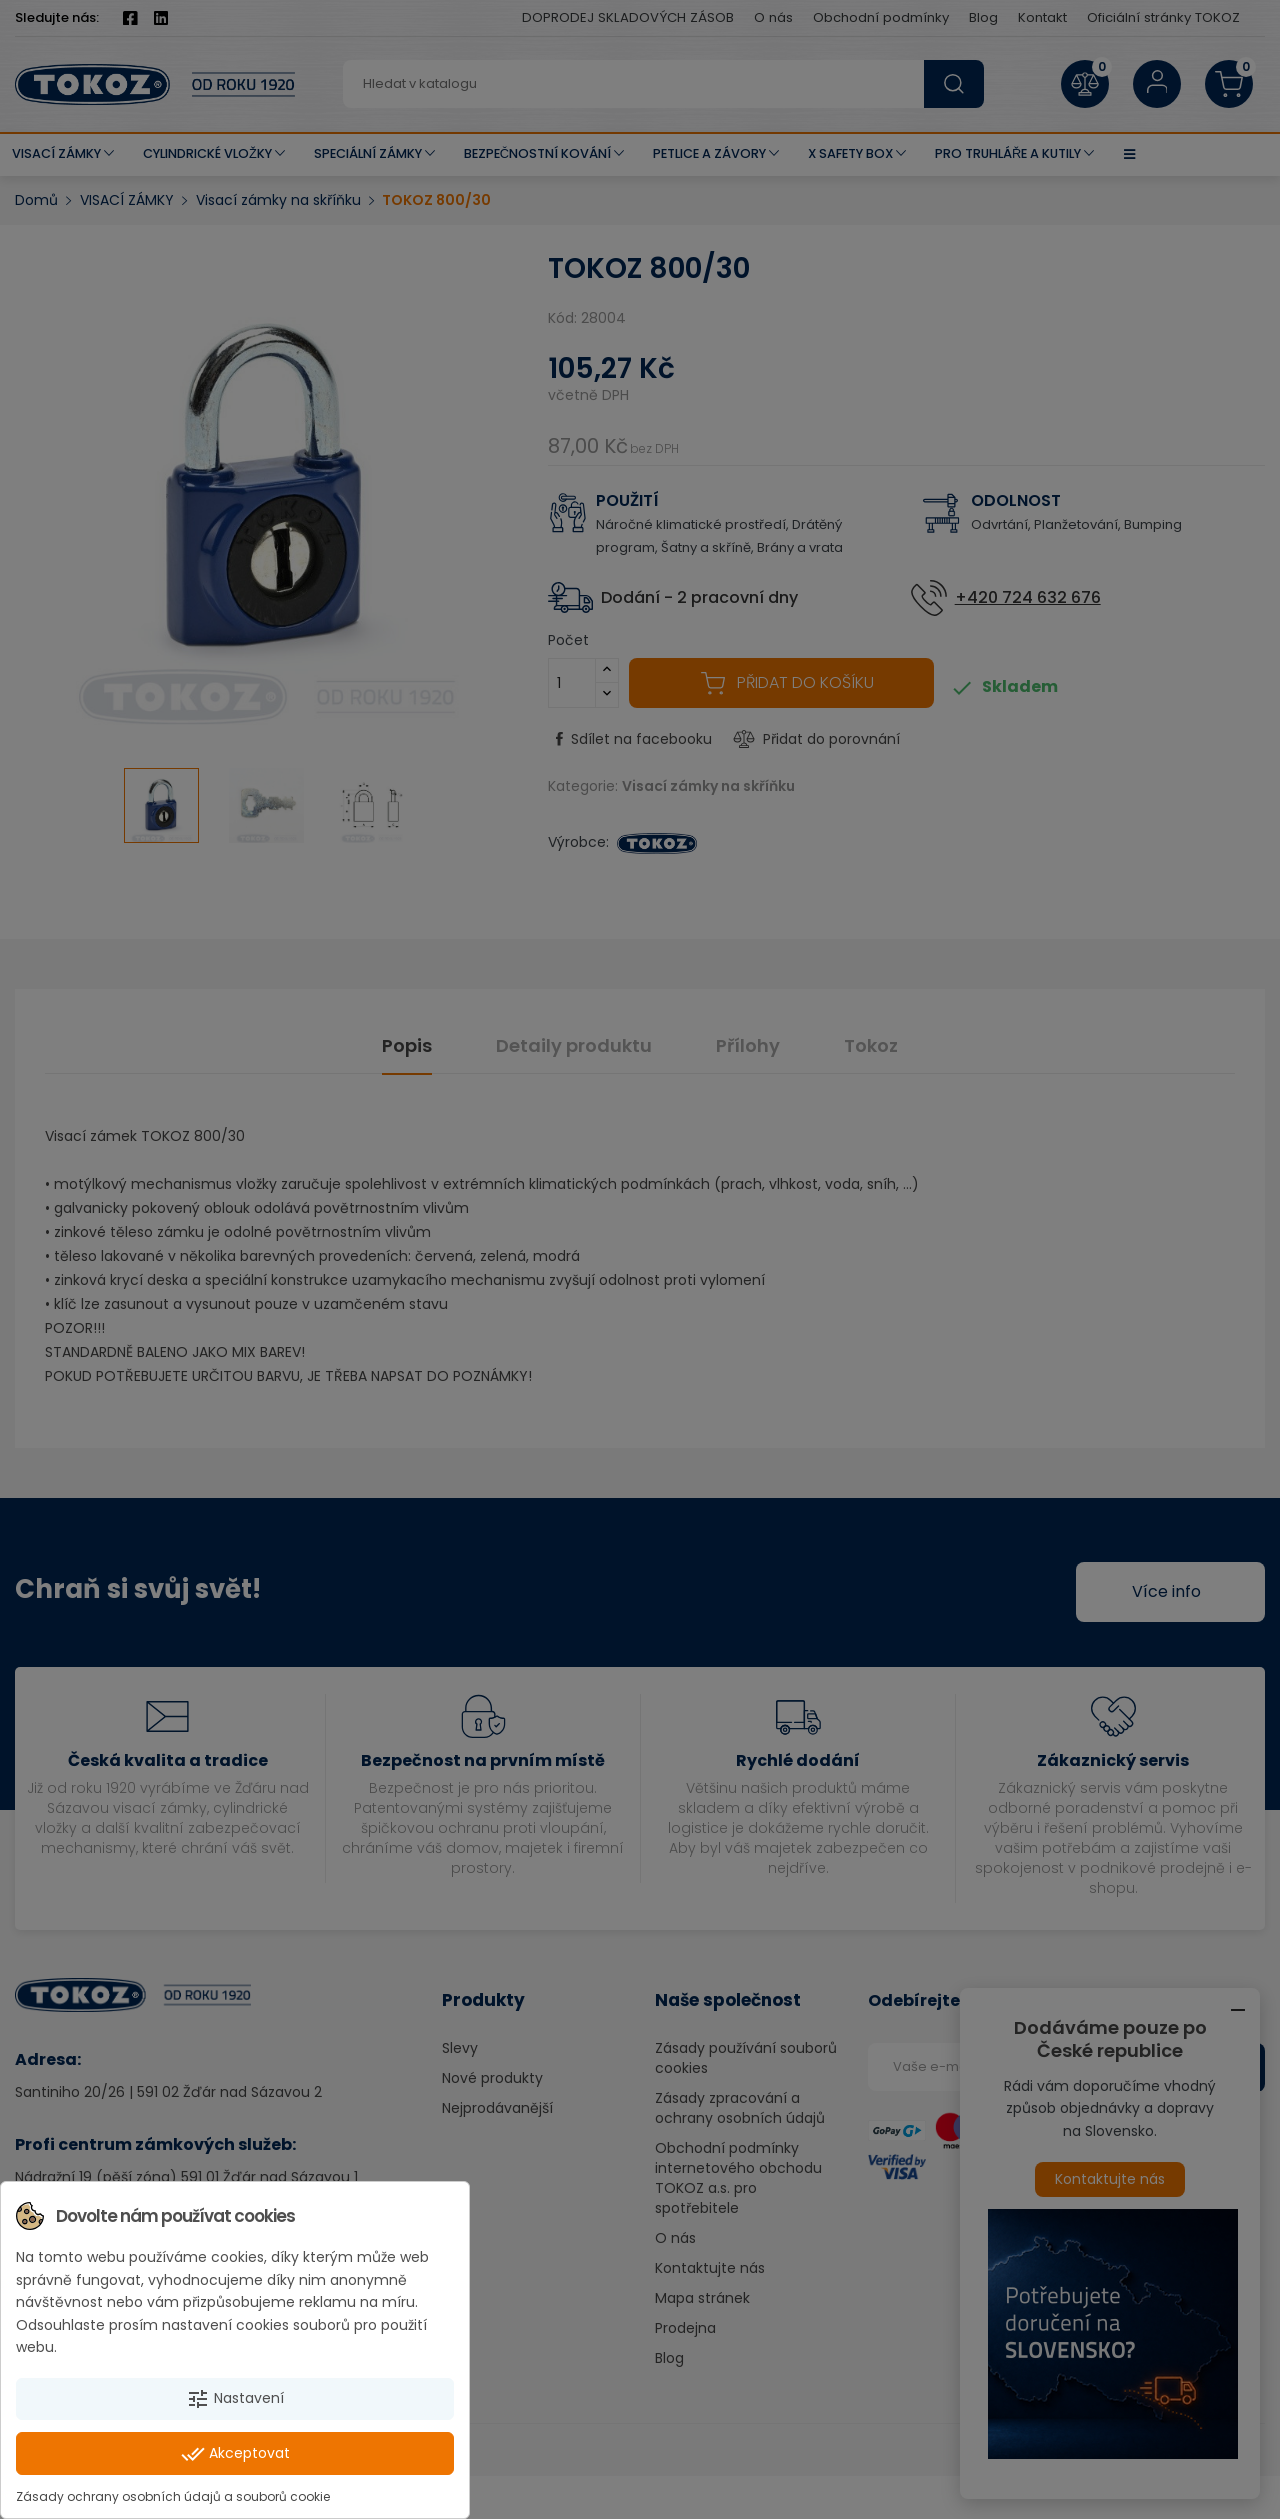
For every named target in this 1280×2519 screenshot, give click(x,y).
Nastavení (235, 2399)
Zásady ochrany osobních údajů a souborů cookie (173, 2496)
